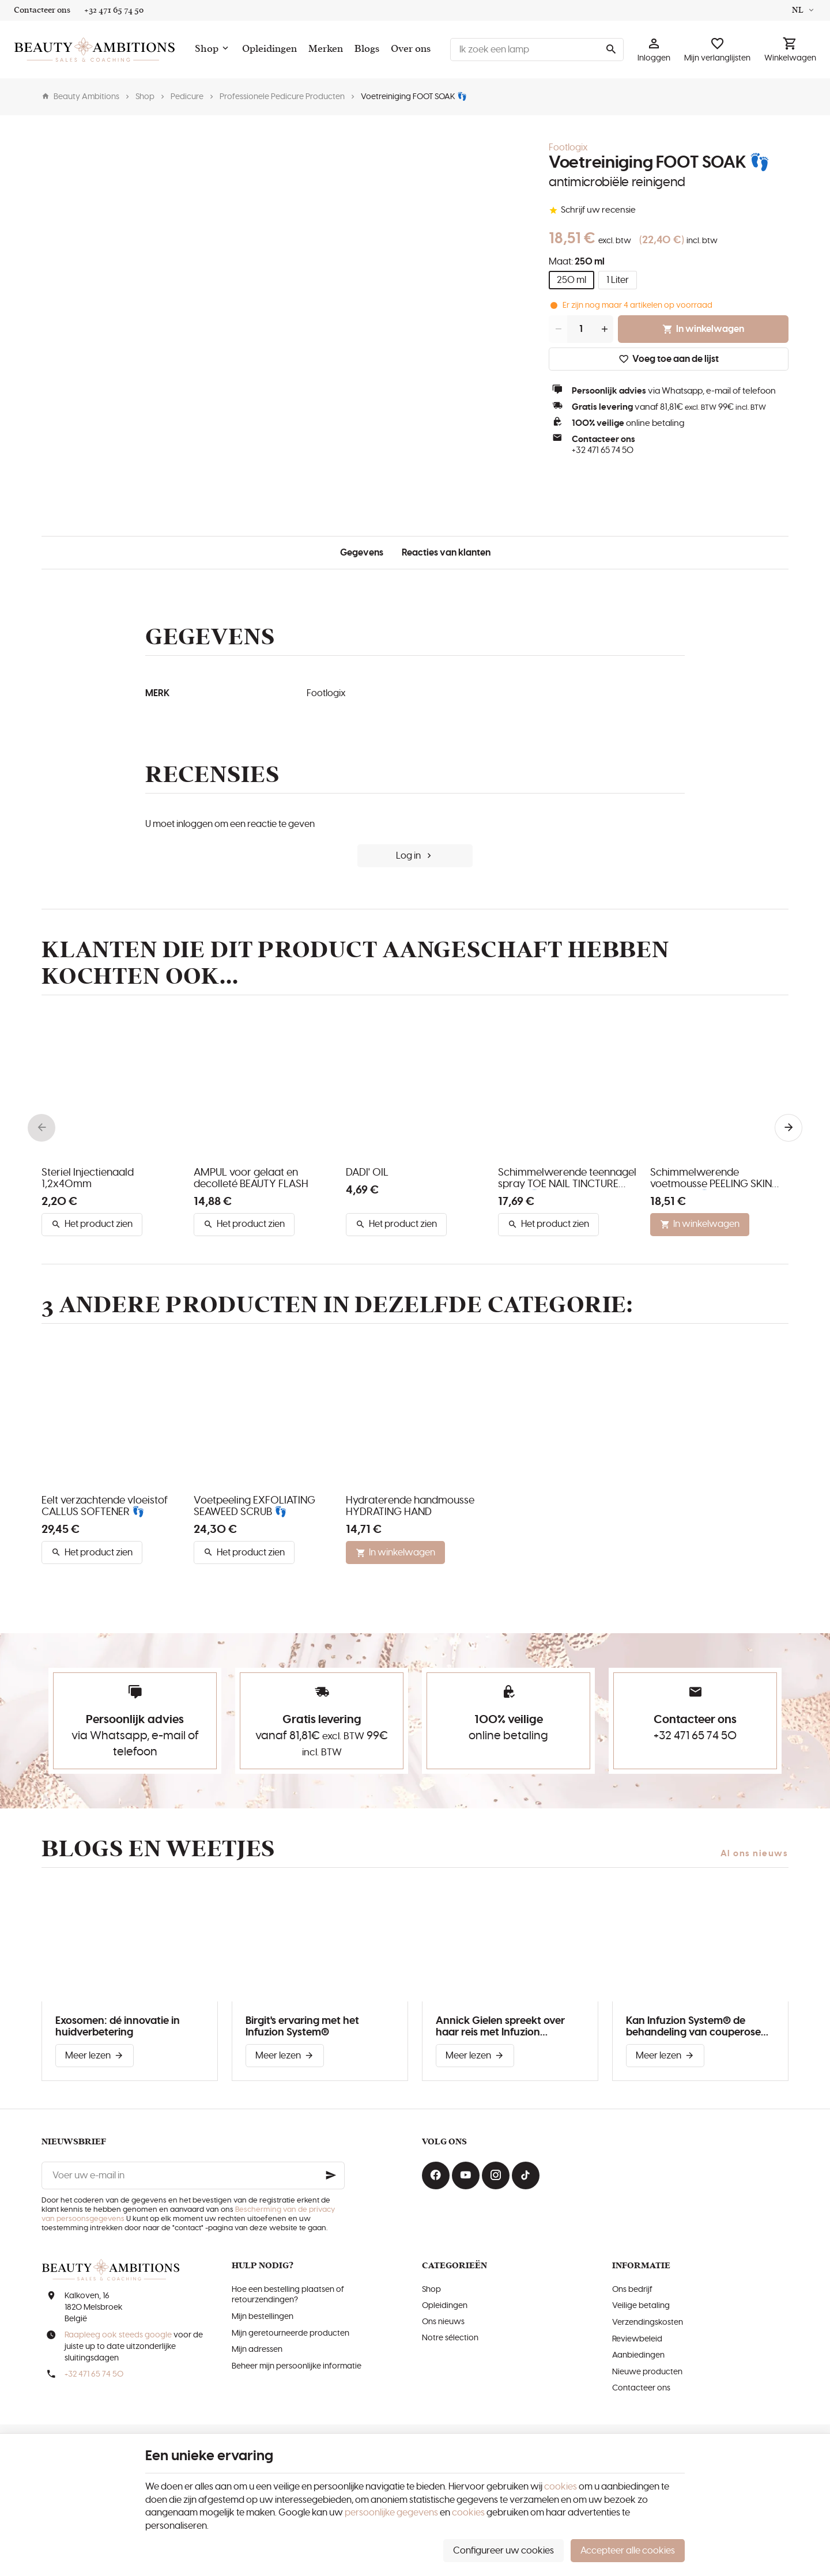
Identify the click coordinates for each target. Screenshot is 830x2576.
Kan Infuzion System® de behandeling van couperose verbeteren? (693, 2027)
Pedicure (187, 97)
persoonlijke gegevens (391, 2512)
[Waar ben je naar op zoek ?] (537, 49)
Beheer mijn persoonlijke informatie (296, 2366)
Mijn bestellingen (262, 2317)
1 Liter (617, 280)
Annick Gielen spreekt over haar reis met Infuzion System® (500, 2027)
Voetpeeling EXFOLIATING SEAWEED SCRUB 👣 (254, 1506)
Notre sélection (450, 2338)
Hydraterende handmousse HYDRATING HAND (410, 1506)
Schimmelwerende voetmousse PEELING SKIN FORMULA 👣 (711, 1179)
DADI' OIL (367, 1173)
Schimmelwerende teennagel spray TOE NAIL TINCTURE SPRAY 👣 (567, 1179)
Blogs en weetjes (158, 1849)
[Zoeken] (611, 49)
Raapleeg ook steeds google (118, 2335)
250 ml (571, 280)
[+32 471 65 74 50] (113, 10)
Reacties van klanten (446, 552)
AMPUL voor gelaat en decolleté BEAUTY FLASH (251, 1178)
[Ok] (331, 2175)
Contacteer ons (641, 2388)
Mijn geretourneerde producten (290, 2333)
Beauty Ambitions (80, 97)
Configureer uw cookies (503, 2550)
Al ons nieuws (754, 1853)
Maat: (577, 261)
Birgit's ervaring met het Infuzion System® (302, 2027)
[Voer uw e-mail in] (193, 2175)
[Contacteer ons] (42, 10)
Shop (144, 97)
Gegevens (361, 552)
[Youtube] (466, 2175)
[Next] (788, 1128)
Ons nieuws (443, 2322)
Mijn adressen (257, 2349)
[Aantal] (581, 329)
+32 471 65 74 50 (602, 450)
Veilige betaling (641, 2306)
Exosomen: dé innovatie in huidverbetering (117, 2027)
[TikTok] (526, 2175)
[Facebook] (436, 2175)
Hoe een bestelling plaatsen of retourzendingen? (288, 2295)
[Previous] (41, 1128)
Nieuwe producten (647, 2372)
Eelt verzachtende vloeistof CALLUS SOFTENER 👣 (105, 1506)
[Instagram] (496, 2175)
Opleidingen (444, 2306)
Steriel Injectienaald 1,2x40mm (88, 1178)
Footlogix (568, 147)
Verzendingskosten (647, 2322)
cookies (560, 2486)
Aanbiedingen (638, 2355)
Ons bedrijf (632, 2290)
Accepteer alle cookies (627, 2550)
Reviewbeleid (637, 2339)
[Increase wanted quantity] (604, 329)
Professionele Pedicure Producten (282, 97)
